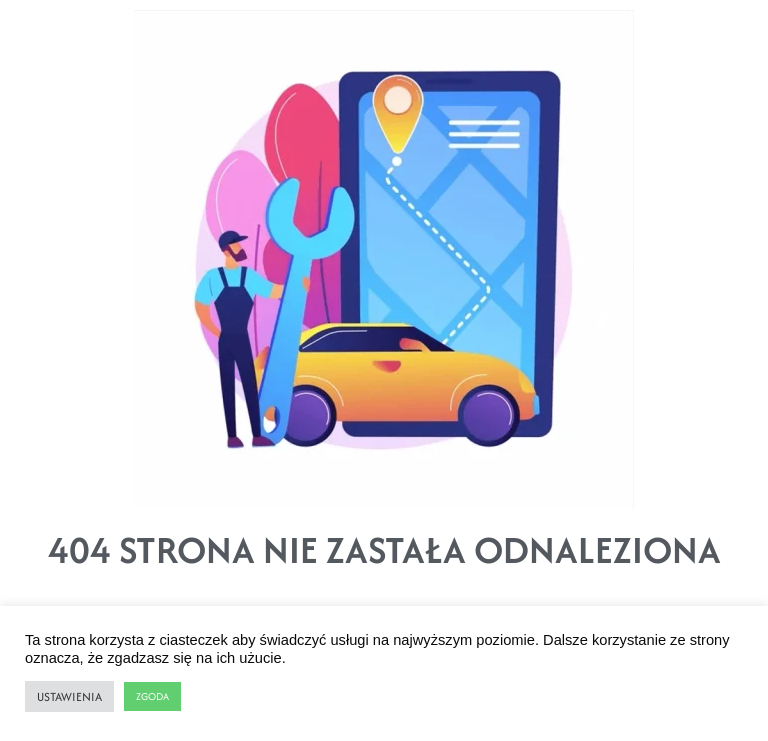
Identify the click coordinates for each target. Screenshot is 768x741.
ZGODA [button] (152, 696)
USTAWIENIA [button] (69, 696)
